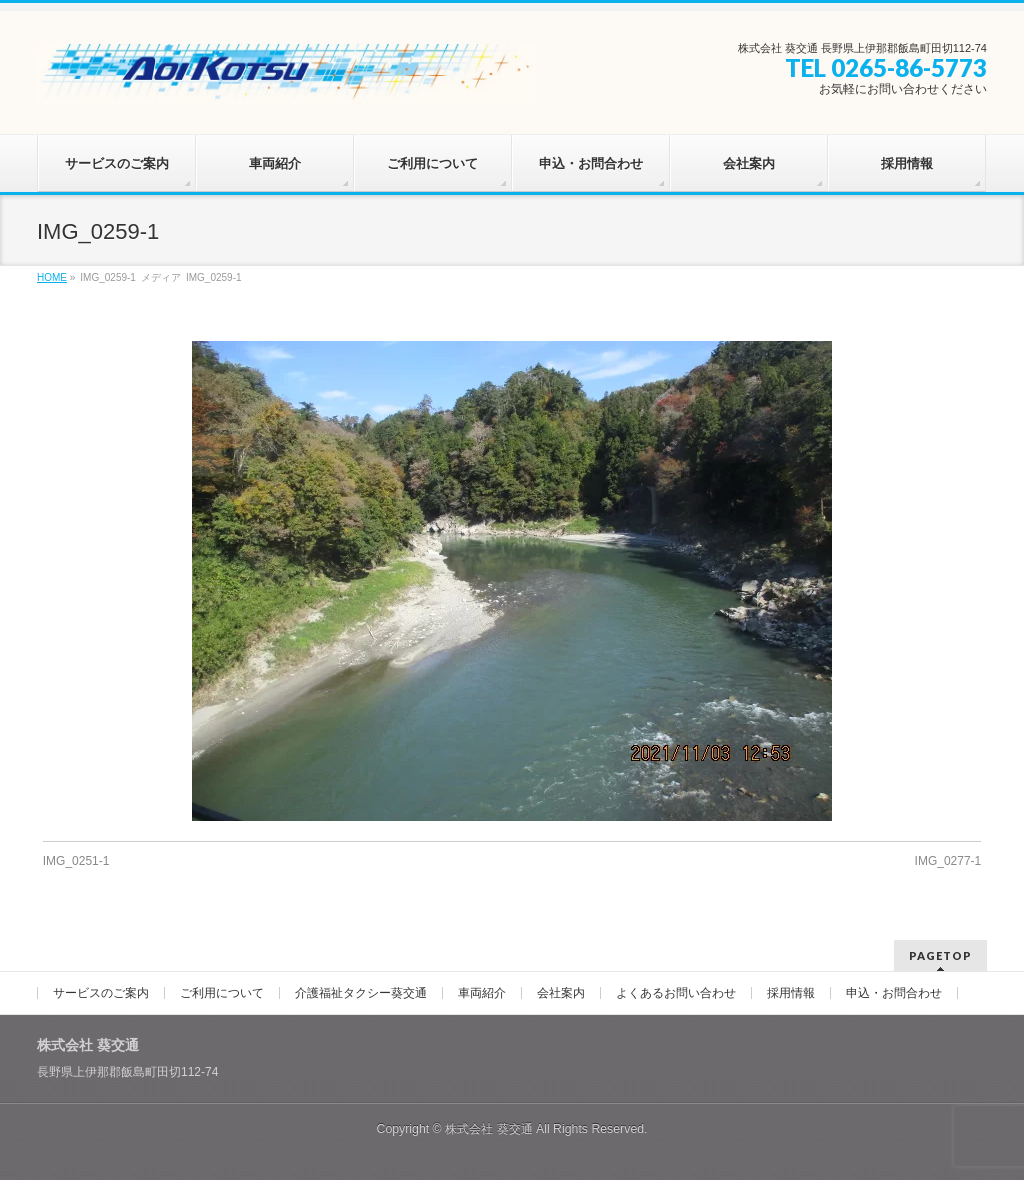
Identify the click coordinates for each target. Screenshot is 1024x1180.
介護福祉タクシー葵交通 (361, 993)
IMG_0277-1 (948, 861)
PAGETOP (940, 955)
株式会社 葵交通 (488, 1129)
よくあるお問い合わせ (676, 993)
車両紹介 (482, 993)
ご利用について (222, 993)
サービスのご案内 (101, 993)
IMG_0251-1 (76, 861)
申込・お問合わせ (894, 993)
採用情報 (791, 993)
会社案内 (561, 993)
